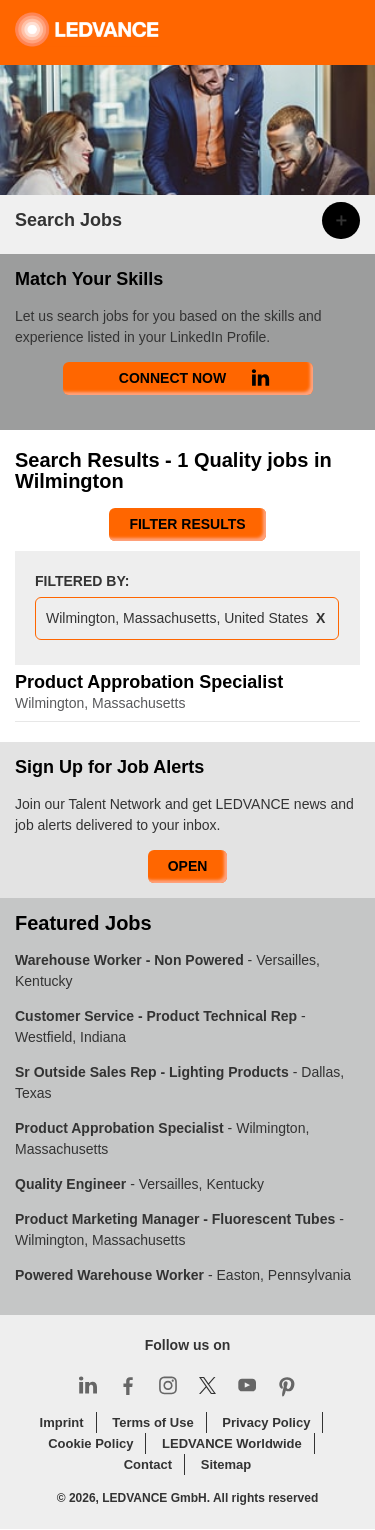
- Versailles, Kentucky (139, 1184)
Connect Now (172, 378)
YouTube (247, 1385)
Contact (148, 1464)
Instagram (168, 1385)
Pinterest (287, 1385)
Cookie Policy (90, 1443)
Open (188, 866)
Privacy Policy (266, 1422)
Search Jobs (68, 220)
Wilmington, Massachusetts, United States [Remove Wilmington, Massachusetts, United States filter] (177, 618)
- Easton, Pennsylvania (183, 1275)
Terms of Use (152, 1422)
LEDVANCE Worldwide (232, 1443)
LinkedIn (88, 1385)
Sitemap (226, 1464)
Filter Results (187, 524)
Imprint (62, 1422)
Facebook (128, 1385)
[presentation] (187, 621)
